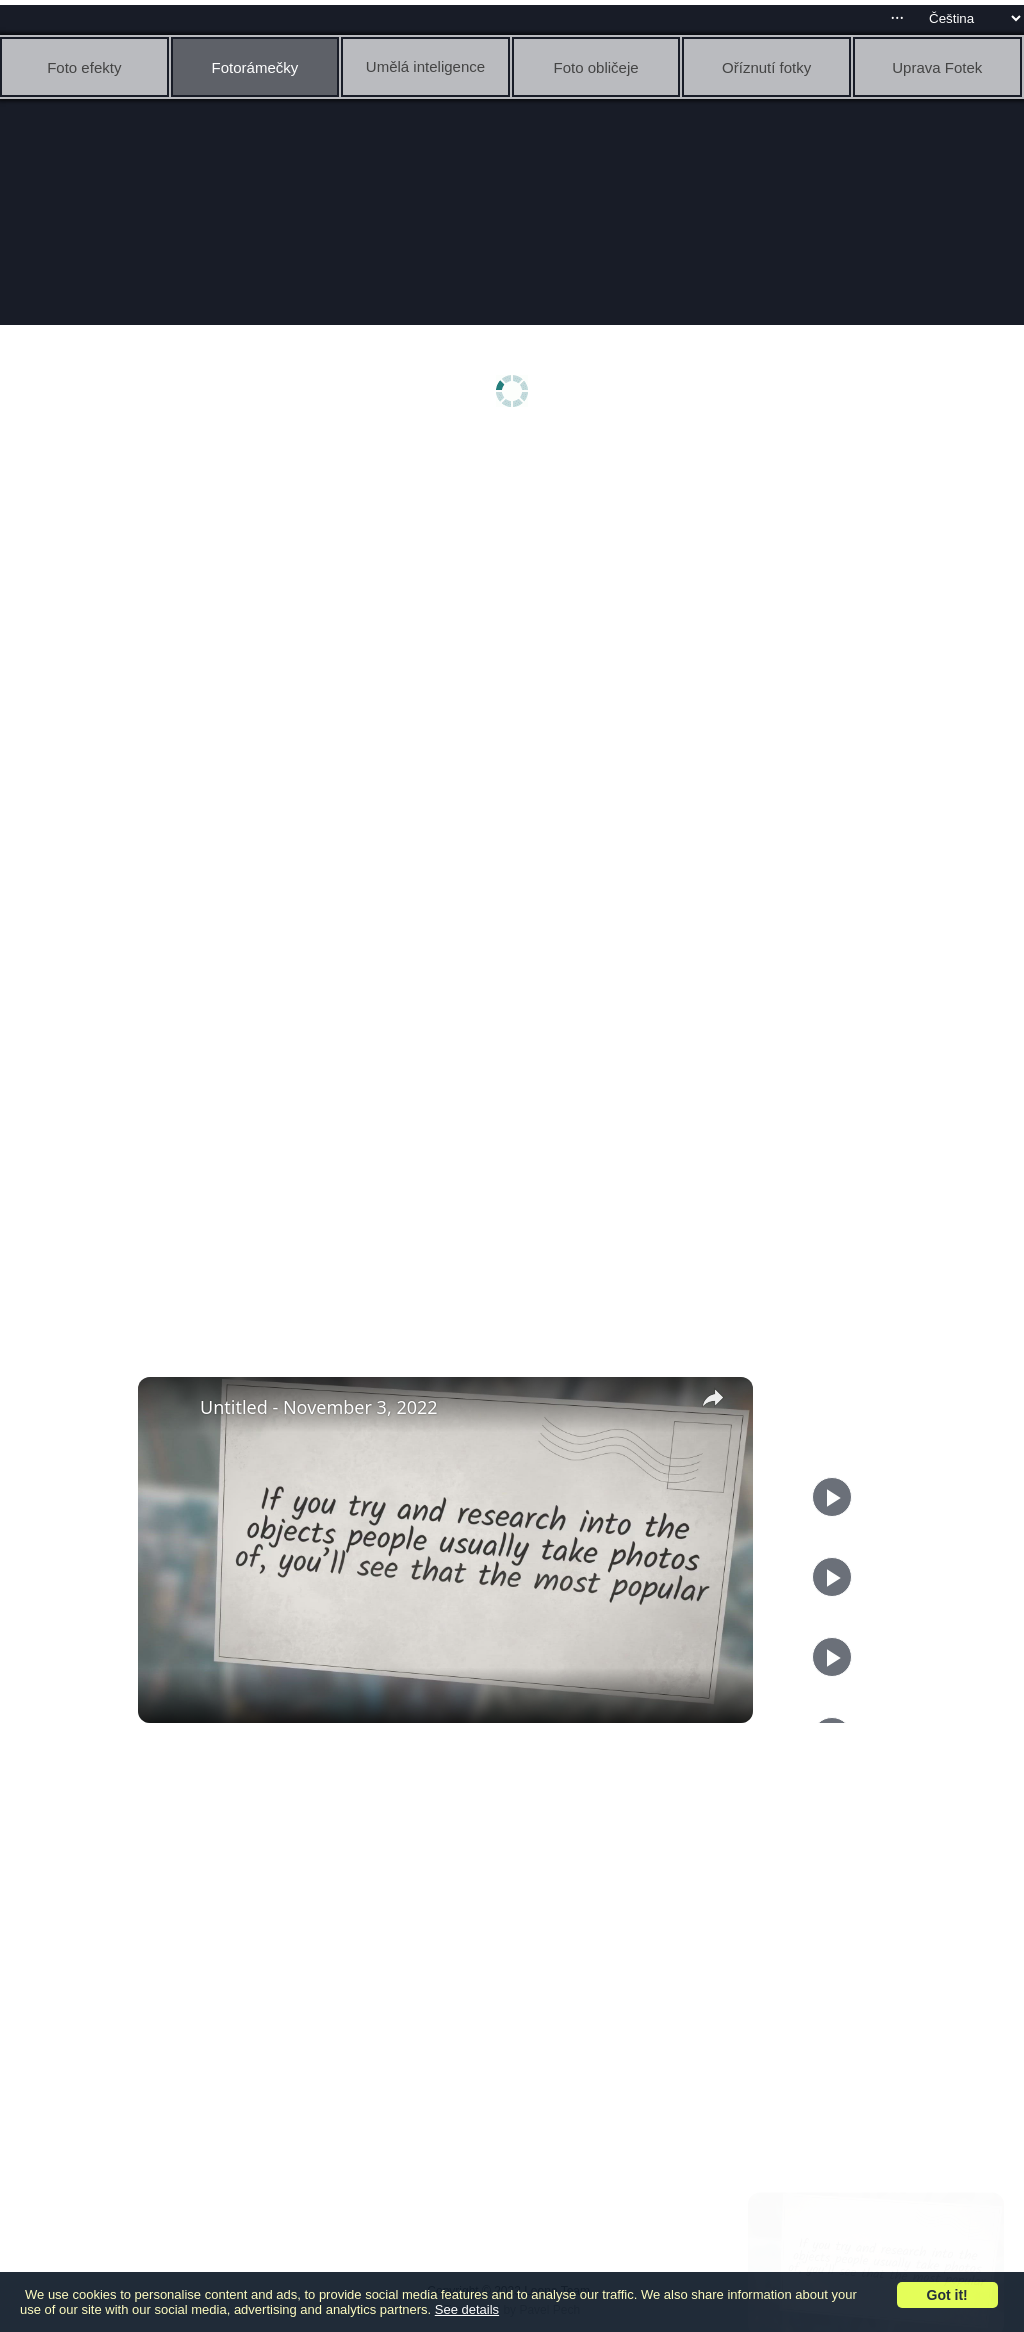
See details (467, 2309)
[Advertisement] (517, 597)
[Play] (832, 1577)
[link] (170, 1409)
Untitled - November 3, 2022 (319, 1407)
